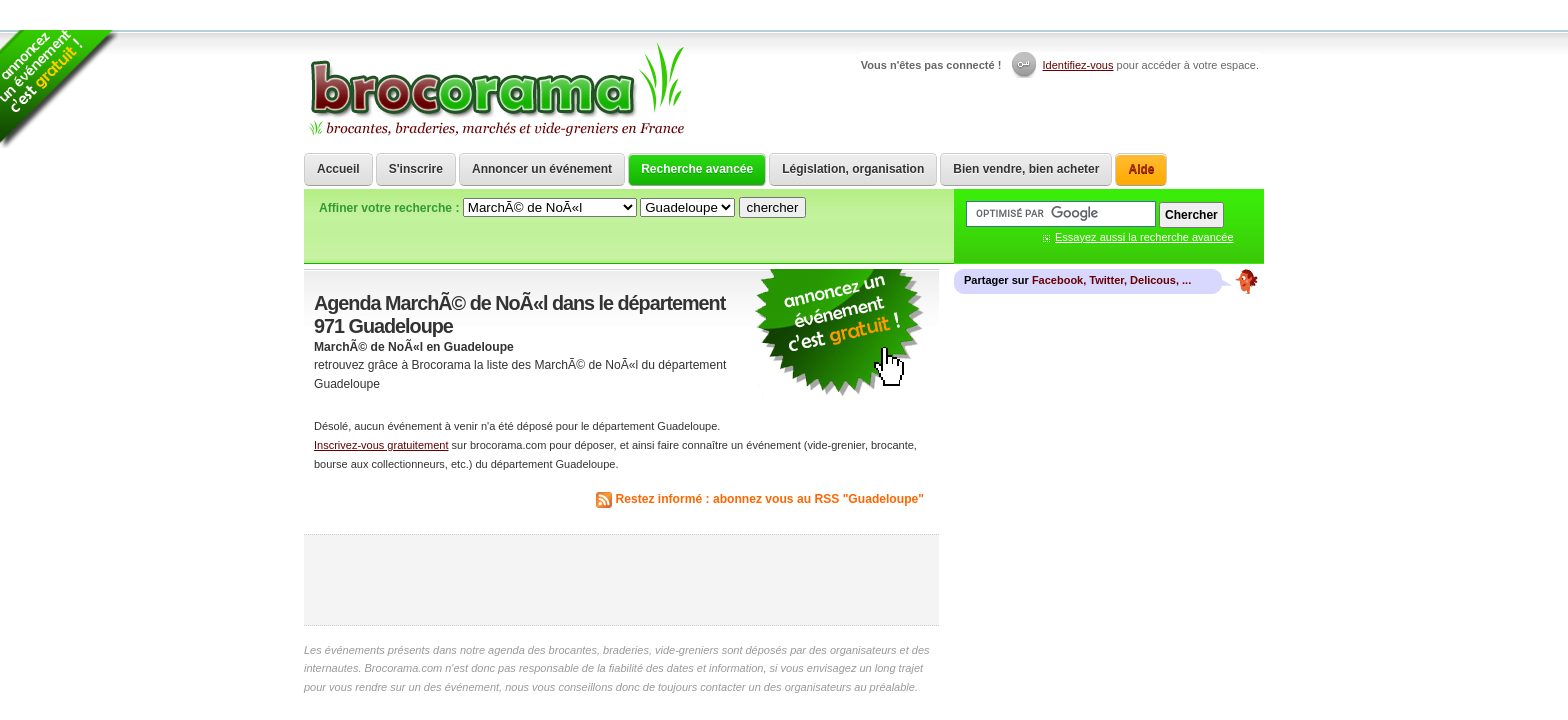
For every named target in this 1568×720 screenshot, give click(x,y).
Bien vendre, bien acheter (1026, 169)
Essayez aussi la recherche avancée (1144, 237)
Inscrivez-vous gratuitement (381, 445)
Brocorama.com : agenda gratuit (495, 90)
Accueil (338, 169)
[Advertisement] (622, 580)
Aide (1141, 169)
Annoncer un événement (542, 169)
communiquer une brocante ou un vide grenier (839, 333)
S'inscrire (416, 169)
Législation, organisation (853, 169)
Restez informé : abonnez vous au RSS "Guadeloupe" (770, 499)
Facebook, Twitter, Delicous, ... (1111, 280)
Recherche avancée (697, 169)
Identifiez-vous (1078, 65)
